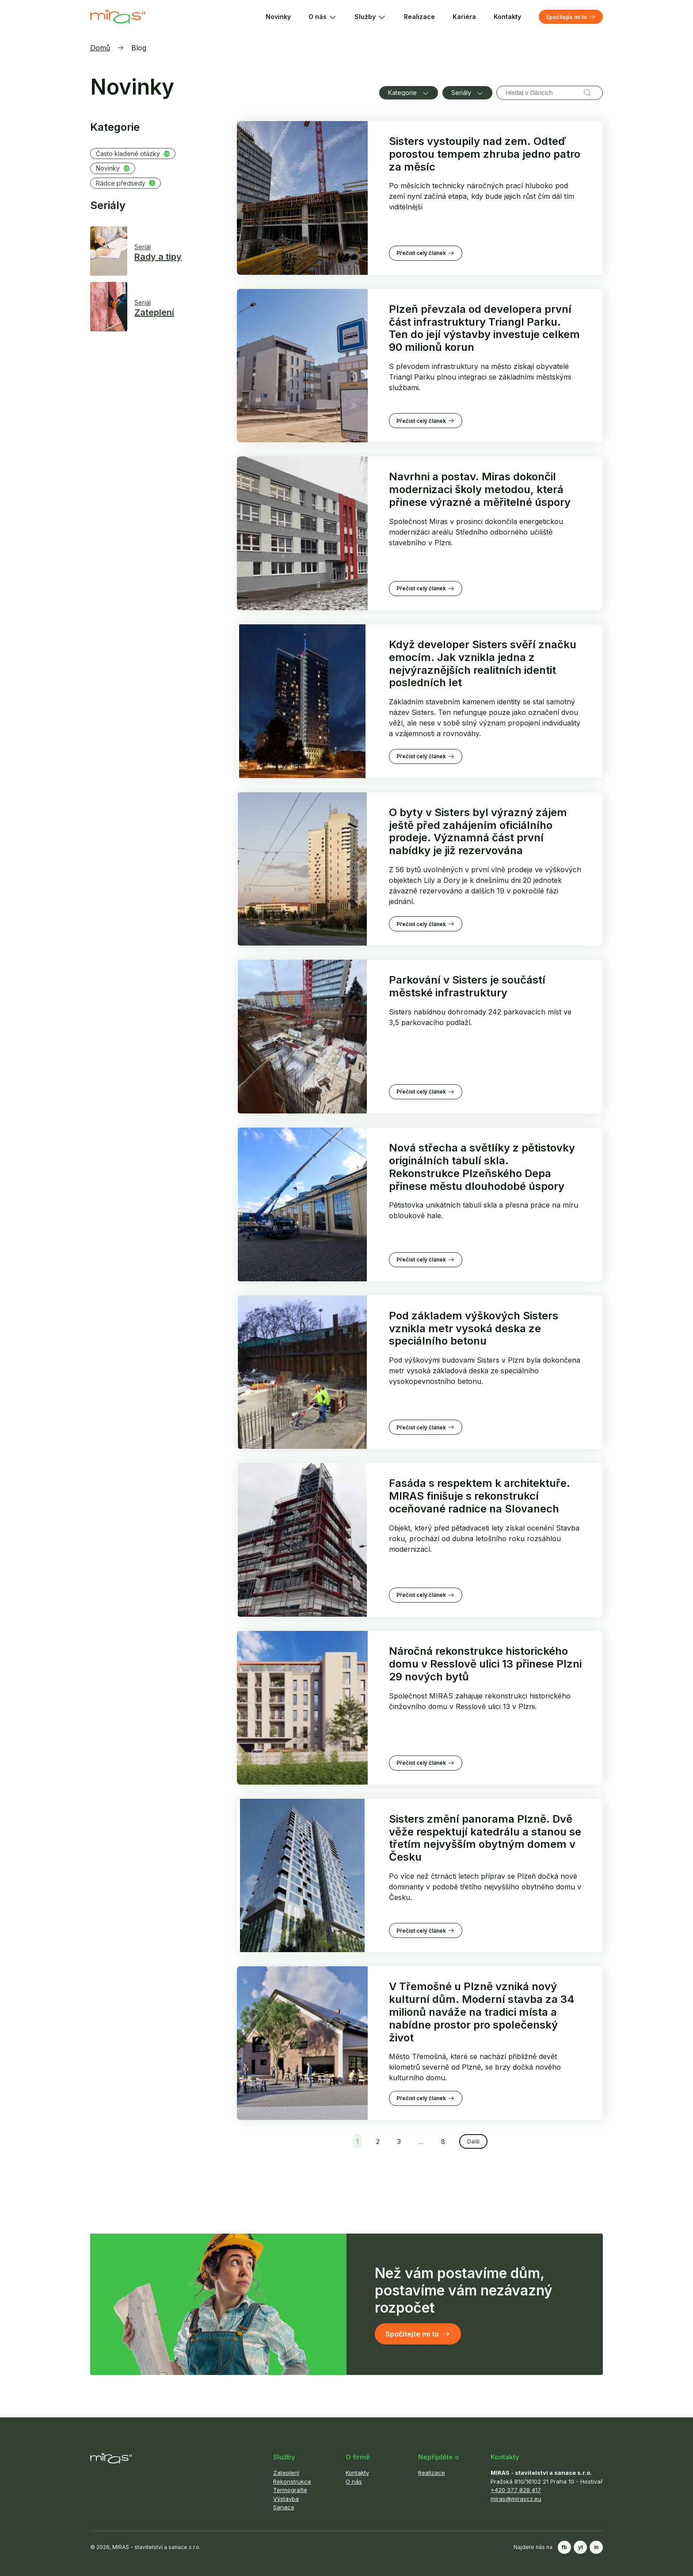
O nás (322, 17)
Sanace (283, 2507)
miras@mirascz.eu (516, 2498)
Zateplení (286, 2472)
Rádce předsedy (125, 183)
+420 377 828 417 (516, 2489)
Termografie (290, 2489)
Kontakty (507, 16)
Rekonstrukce (292, 2481)
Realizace (419, 16)
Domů (100, 47)
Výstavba (286, 2498)
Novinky (278, 16)
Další (473, 2141)
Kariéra (464, 16)
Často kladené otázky (133, 153)
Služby (370, 17)
